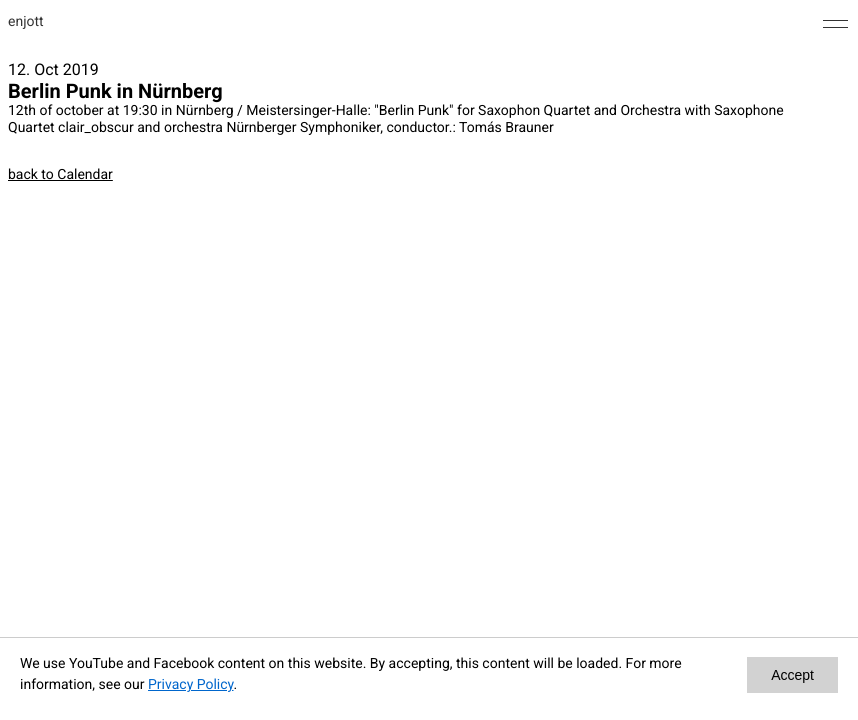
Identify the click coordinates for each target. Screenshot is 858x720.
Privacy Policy (190, 685)
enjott (26, 22)
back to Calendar (60, 175)
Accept (792, 675)
